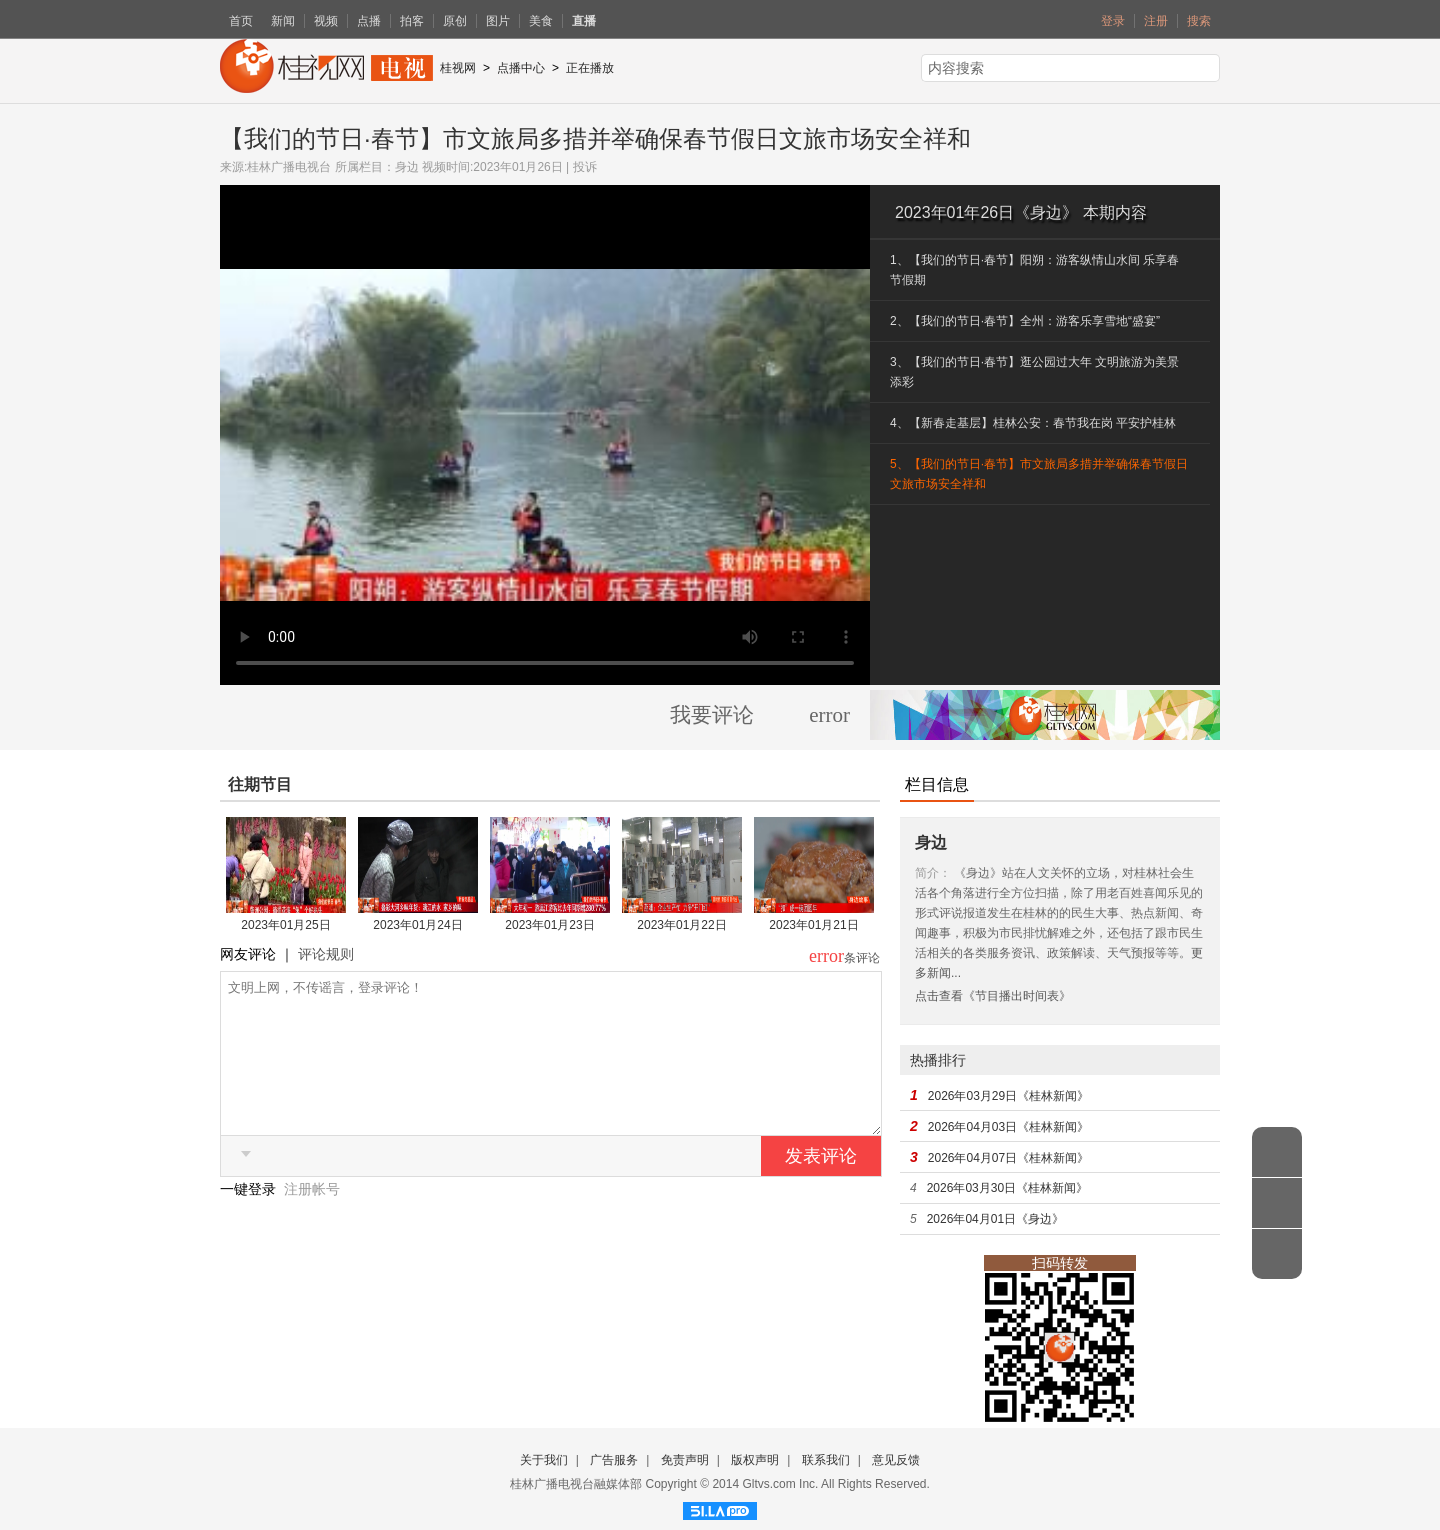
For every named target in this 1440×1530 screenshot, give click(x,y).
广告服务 (614, 1460)
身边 (407, 167)
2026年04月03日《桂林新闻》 (1008, 1127)
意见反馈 (896, 1460)
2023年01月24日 (417, 925)
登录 (1113, 21)
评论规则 (326, 954)
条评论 (862, 958)
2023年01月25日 (285, 925)
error (829, 715)
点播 (369, 21)
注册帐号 (312, 1219)
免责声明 (685, 1460)
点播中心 (521, 68)
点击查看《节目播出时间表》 (993, 996)
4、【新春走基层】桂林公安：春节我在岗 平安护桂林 (1033, 423)
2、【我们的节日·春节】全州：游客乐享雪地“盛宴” (1025, 321)
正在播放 (590, 68)
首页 (241, 21)
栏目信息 (937, 784)
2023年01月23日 (549, 925)
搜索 (1199, 21)
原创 (455, 21)
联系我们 (826, 1460)
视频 (326, 21)
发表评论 (821, 1186)
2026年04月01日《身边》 (995, 1219)
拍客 (412, 21)
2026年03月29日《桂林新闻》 (1008, 1096)
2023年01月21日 (813, 925)
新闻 (283, 21)
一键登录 (250, 1219)
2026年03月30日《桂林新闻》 (1007, 1188)
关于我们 (544, 1460)
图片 (498, 21)
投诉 (585, 167)
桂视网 (458, 68)
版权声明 (755, 1460)
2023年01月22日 (681, 925)
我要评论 (712, 715)
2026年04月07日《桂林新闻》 (1008, 1158)
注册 (1156, 21)
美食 (541, 21)
